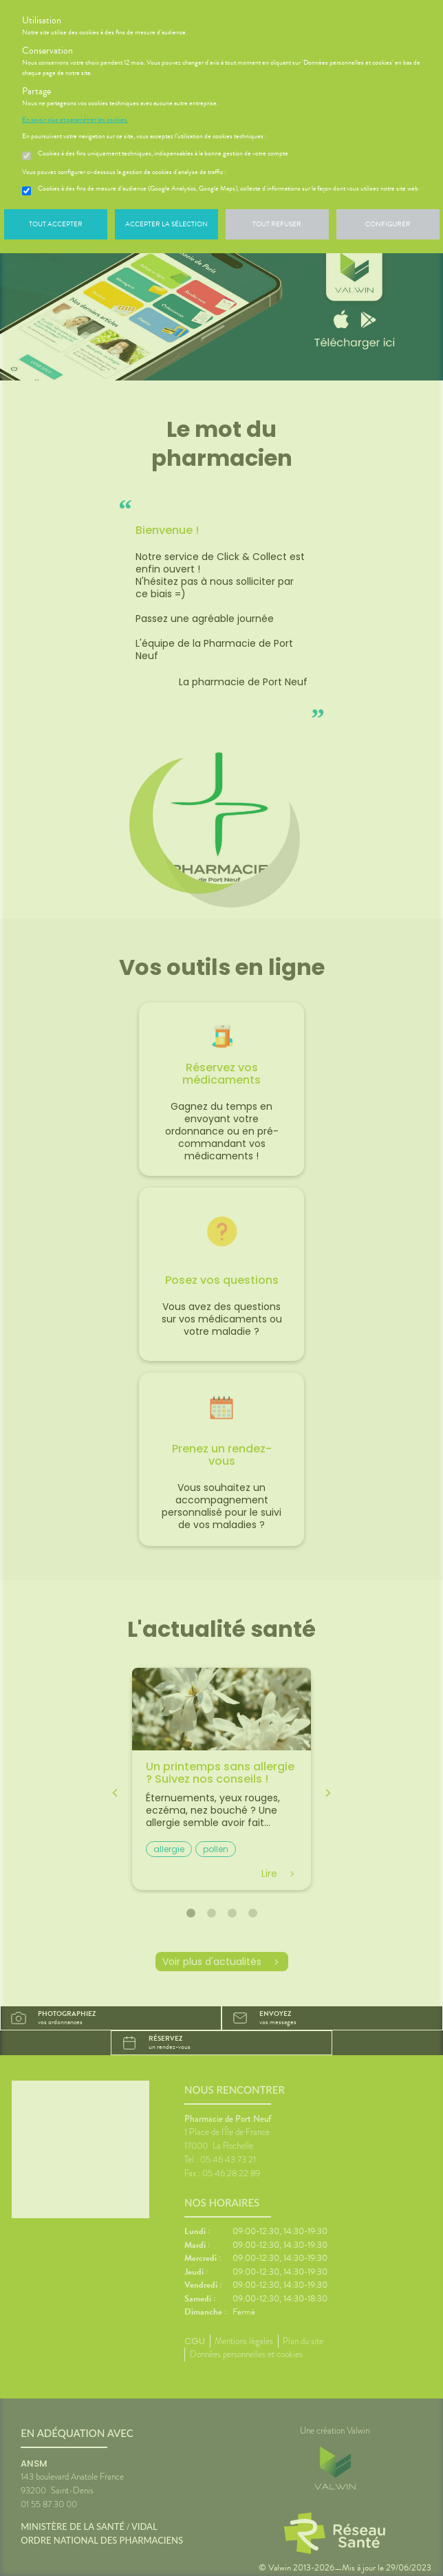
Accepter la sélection (166, 224)
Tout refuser (276, 224)
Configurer (388, 224)
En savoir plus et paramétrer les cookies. (75, 120)
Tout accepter (56, 224)
